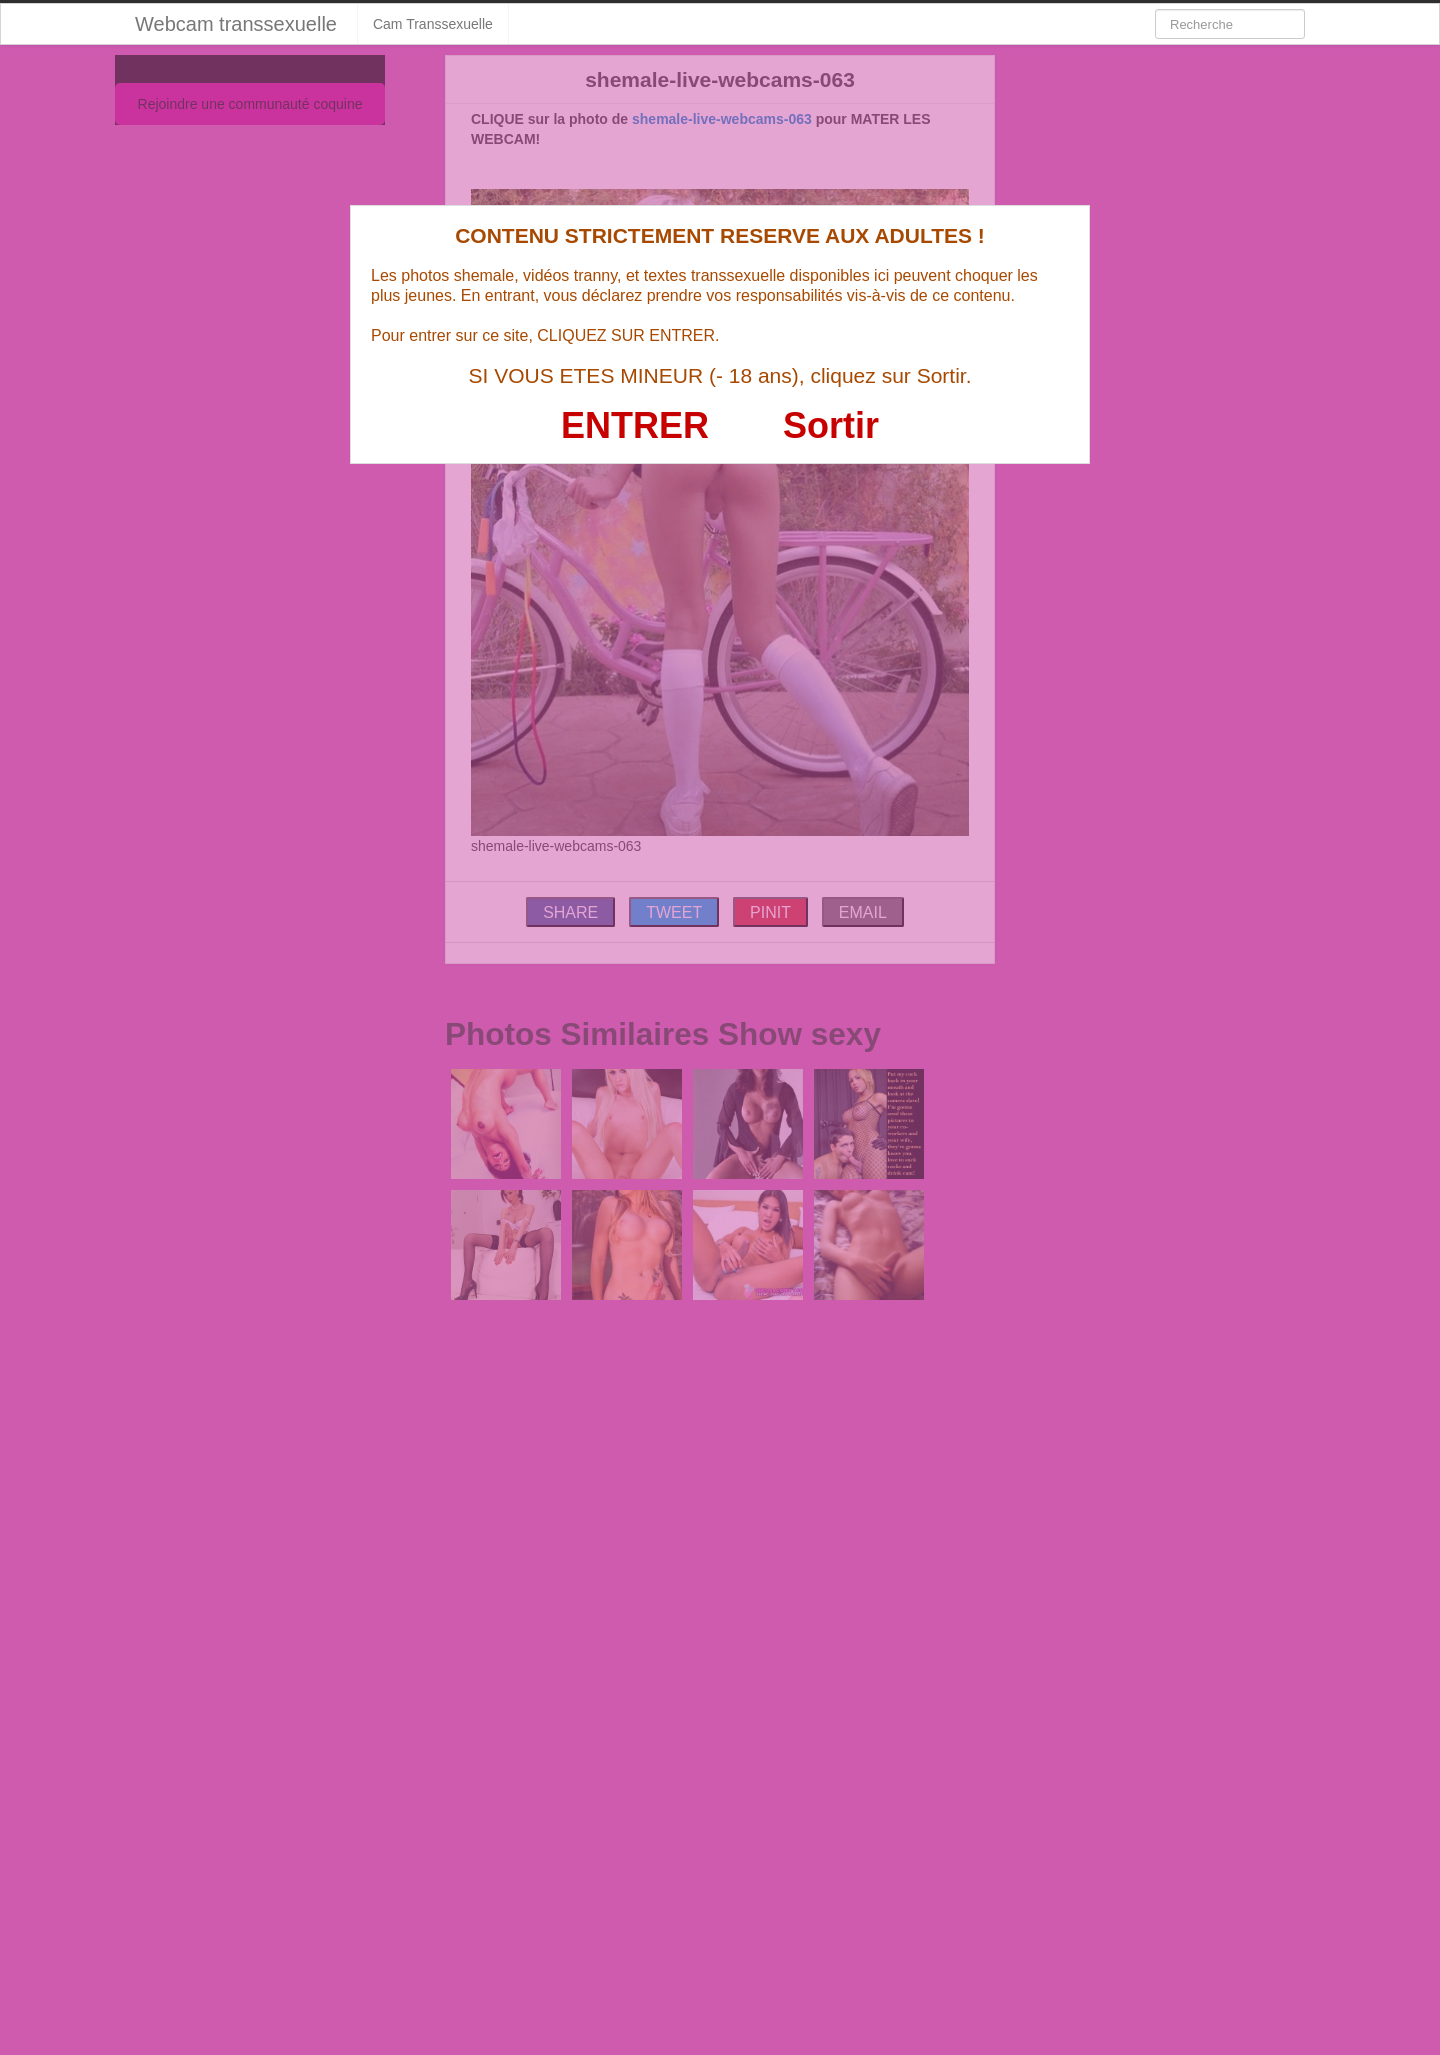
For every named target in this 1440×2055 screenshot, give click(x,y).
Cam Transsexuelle (433, 24)
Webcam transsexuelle (236, 24)
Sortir (831, 425)
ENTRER (635, 425)
